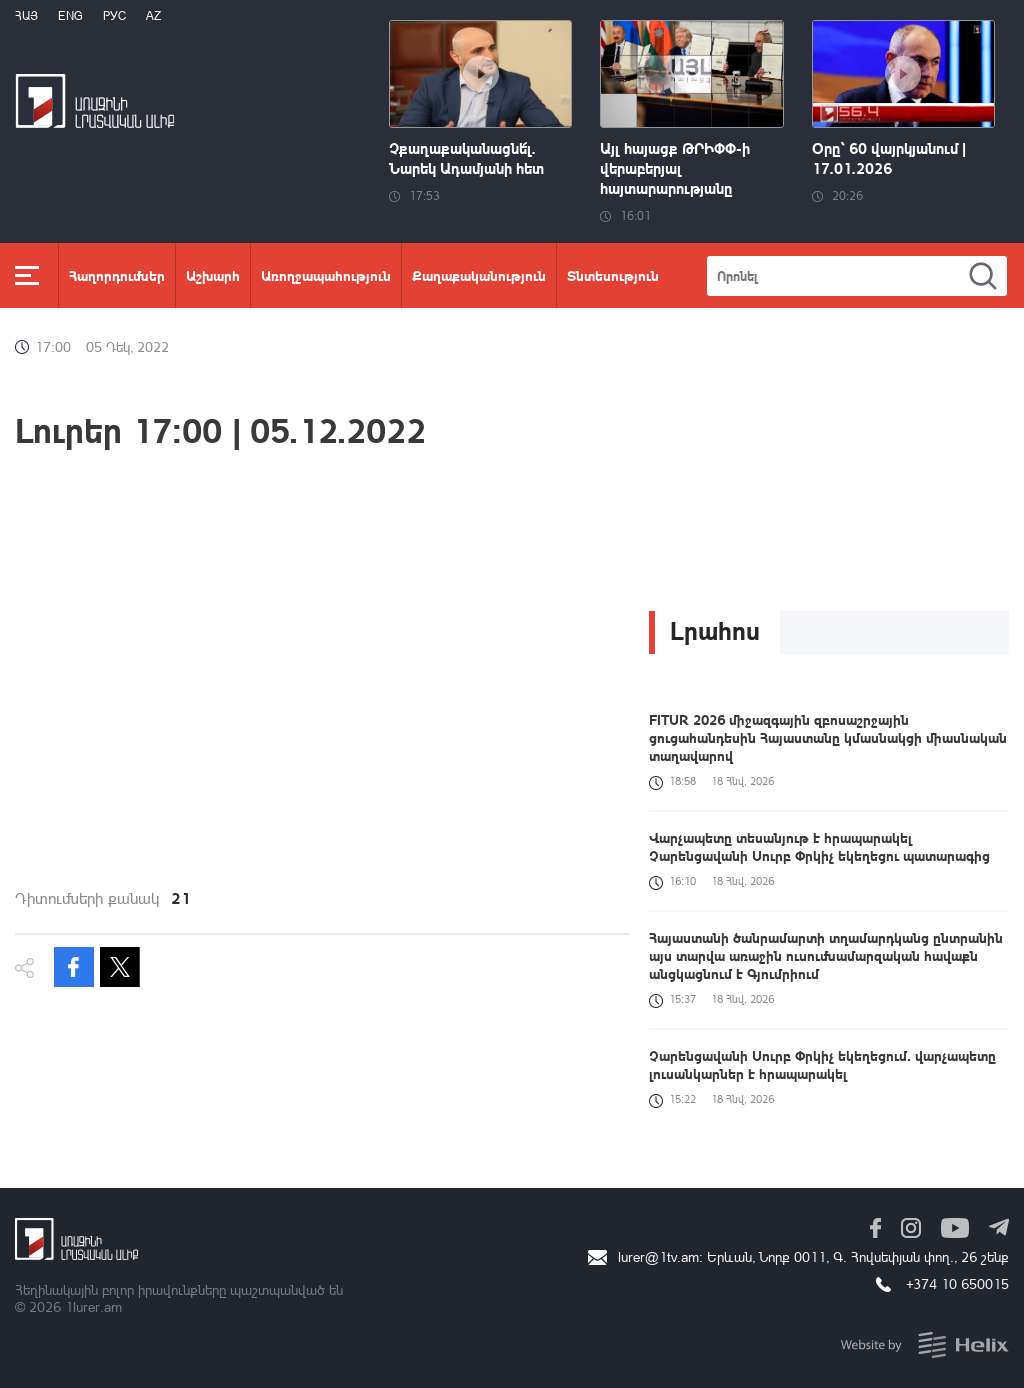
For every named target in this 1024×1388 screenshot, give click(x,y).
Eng (70, 15)
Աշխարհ (213, 275)
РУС (114, 15)
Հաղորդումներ (117, 275)
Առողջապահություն (326, 275)
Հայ (26, 15)
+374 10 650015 (957, 1283)
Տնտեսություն (613, 275)
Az (153, 15)
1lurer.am (93, 1306)
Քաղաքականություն (479, 275)
